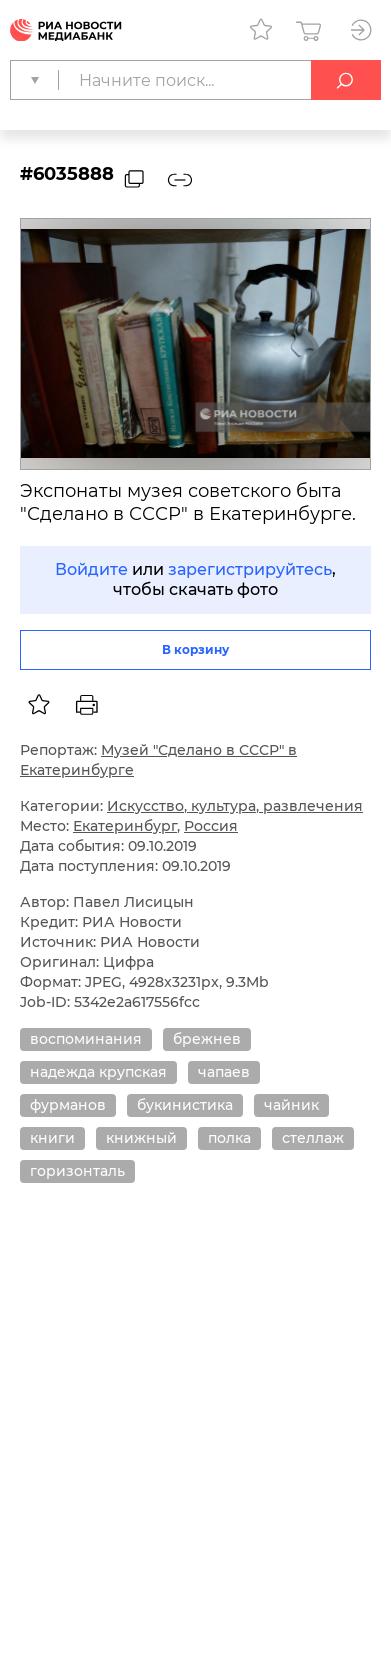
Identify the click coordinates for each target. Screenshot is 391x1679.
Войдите (91, 569)
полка (229, 1138)
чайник (291, 1105)
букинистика (185, 1105)
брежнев (207, 1039)
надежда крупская (98, 1072)
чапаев (224, 1072)
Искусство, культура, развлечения (235, 806)
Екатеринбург (125, 826)
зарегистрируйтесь (250, 569)
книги (52, 1138)
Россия (211, 826)
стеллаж (313, 1138)
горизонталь (77, 1171)
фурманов (68, 1105)
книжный (141, 1138)
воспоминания (86, 1039)
